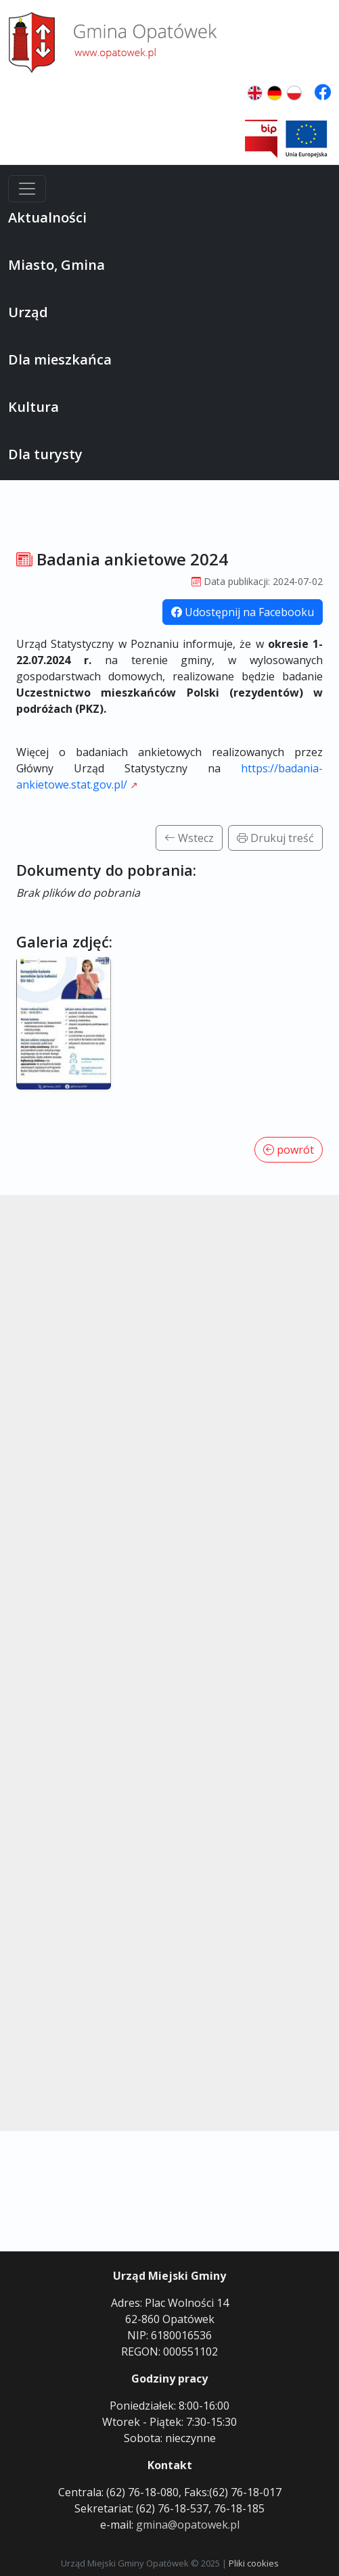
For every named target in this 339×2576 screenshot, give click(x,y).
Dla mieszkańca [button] (60, 359)
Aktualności (47, 217)
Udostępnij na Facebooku (242, 612)
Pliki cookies (254, 2563)
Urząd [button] (28, 312)
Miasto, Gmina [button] (56, 265)
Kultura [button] (33, 407)
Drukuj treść (275, 837)
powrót (288, 1149)
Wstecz (189, 837)
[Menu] (27, 188)
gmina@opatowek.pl (188, 2524)
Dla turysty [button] (45, 454)
